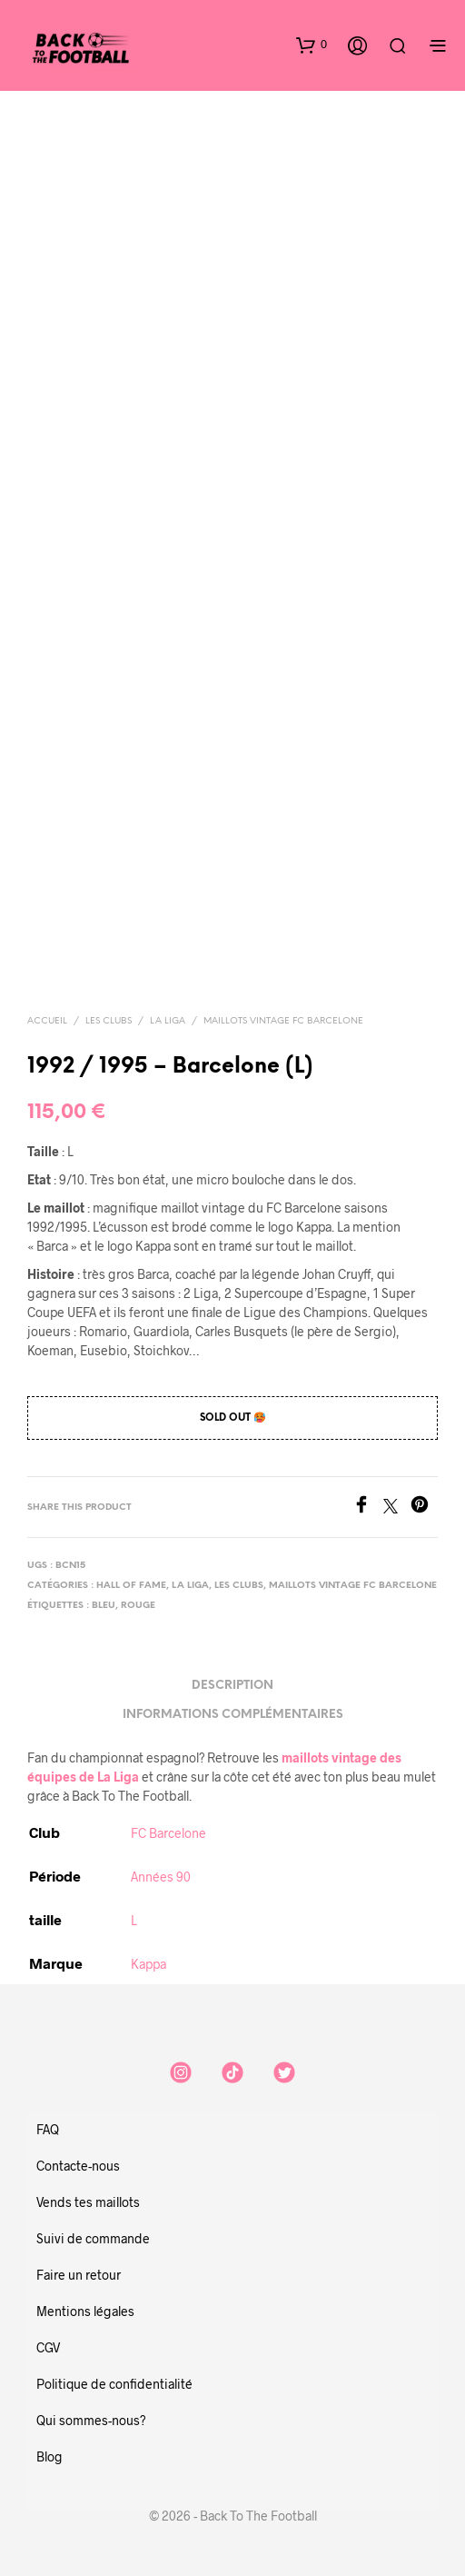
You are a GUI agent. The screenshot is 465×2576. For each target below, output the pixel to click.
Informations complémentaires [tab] (233, 1715)
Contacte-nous (78, 2165)
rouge (138, 1606)
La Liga (167, 1021)
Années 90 (161, 1876)
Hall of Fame (131, 1586)
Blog (49, 2456)
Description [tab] (232, 1686)
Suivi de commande (93, 2238)
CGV (48, 2347)
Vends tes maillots (88, 2202)
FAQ (47, 2129)
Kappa (148, 1964)
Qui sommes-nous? (91, 2420)
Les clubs (108, 1021)
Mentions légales (85, 2311)
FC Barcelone (168, 1833)
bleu (103, 1606)
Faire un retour (78, 2274)
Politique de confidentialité (114, 2383)
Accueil (47, 1021)
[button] (311, 44)
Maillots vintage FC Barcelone (283, 1021)
